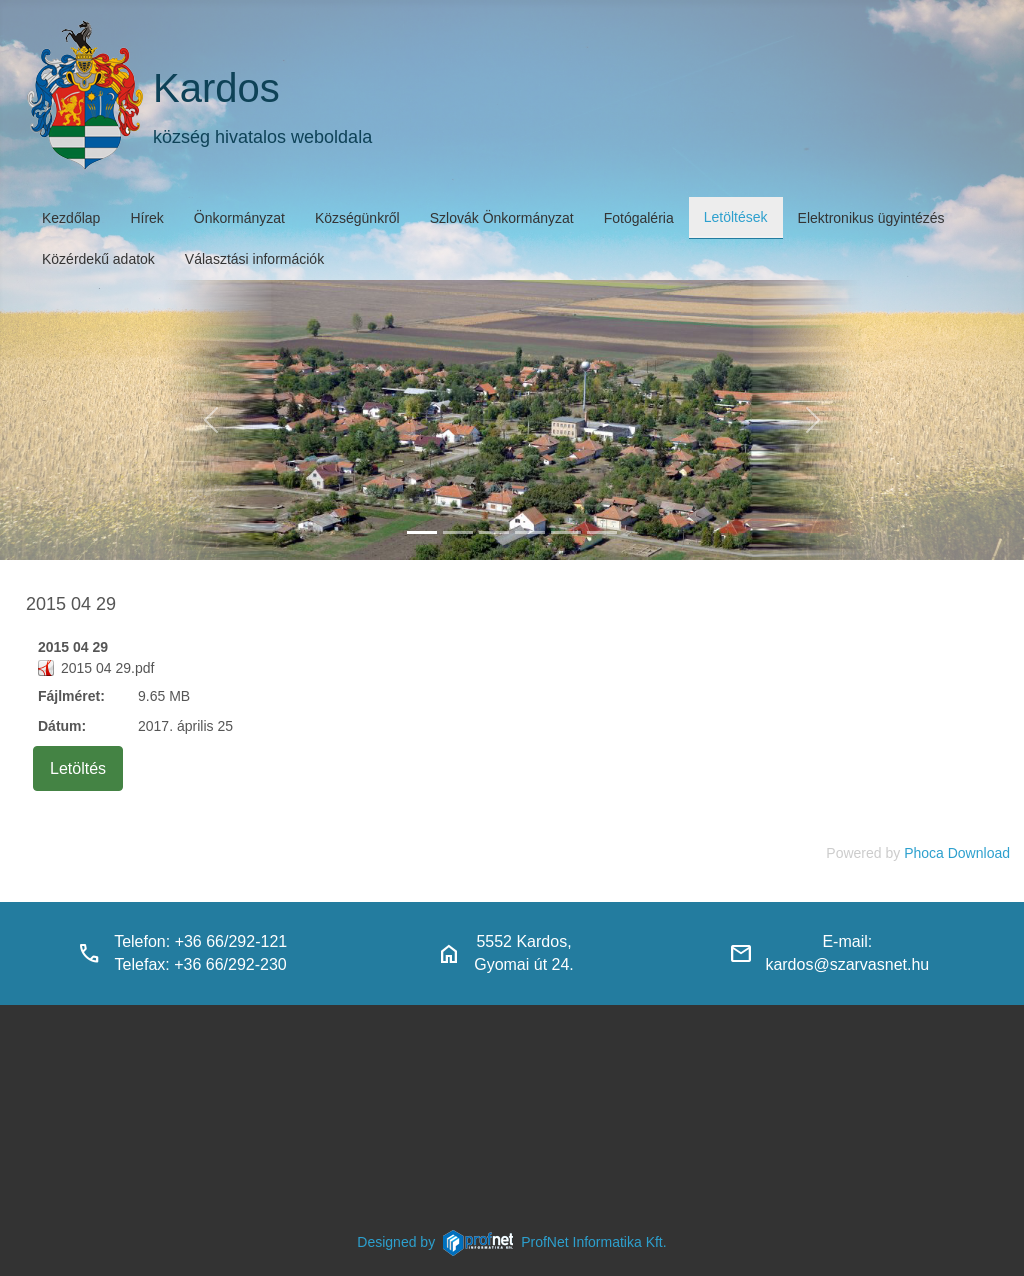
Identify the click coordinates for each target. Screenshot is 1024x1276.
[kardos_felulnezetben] (422, 532)
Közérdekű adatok (98, 259)
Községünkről (357, 218)
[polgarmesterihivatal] (530, 532)
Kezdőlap (71, 218)
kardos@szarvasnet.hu (847, 964)
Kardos (216, 88)
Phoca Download (957, 853)
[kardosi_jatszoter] (494, 532)
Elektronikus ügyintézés (871, 218)
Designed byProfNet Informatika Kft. (511, 1242)
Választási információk (254, 259)
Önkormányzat (239, 218)
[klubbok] (602, 532)
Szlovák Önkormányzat (502, 218)
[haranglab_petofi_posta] (458, 532)
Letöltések (736, 217)
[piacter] (566, 532)
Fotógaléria (639, 218)
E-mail (844, 941)
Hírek (146, 218)
